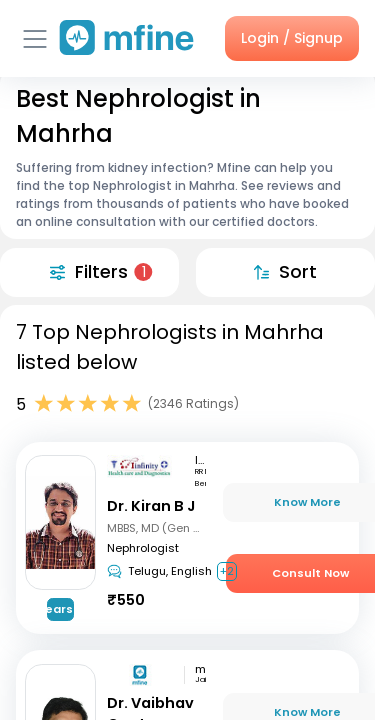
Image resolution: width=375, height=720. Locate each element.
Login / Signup (292, 38)
